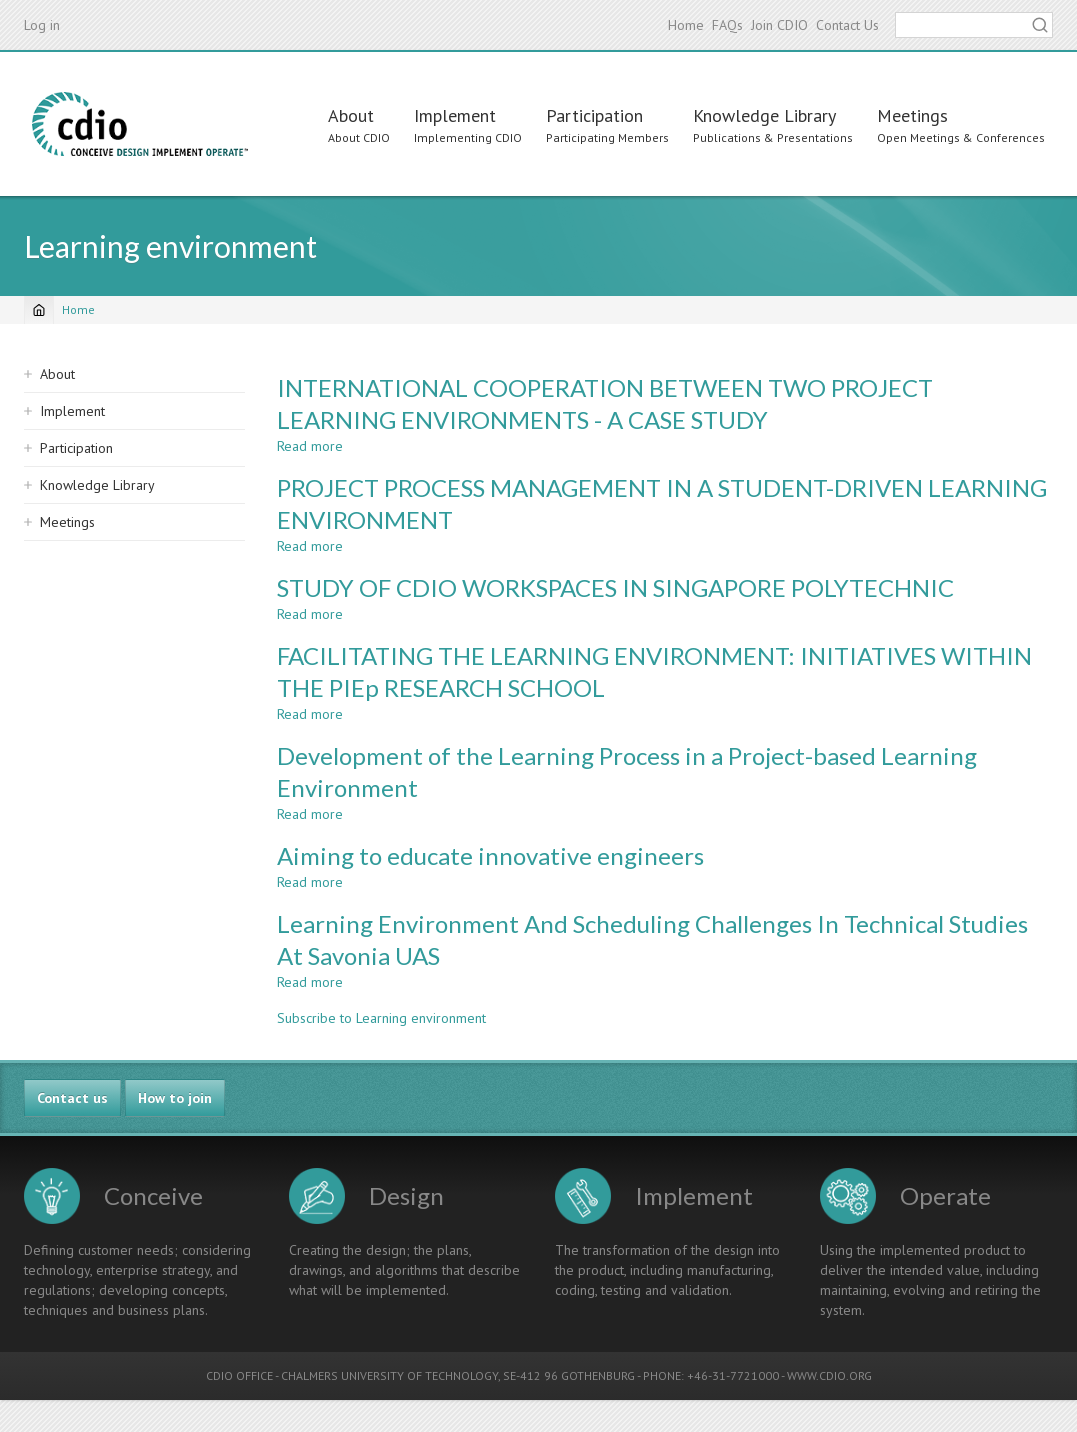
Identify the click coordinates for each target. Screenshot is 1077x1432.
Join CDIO (779, 25)
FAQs (727, 25)
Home (686, 25)
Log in (42, 25)
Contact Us (847, 25)
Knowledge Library (764, 115)
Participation (594, 115)
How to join (175, 1098)
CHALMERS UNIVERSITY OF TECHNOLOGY (389, 1375)
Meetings (912, 115)
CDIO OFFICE (239, 1375)
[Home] (39, 310)
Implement (455, 115)
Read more (310, 446)
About (351, 115)
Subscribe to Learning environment (381, 1018)
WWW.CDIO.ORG (829, 1375)
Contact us (72, 1098)
